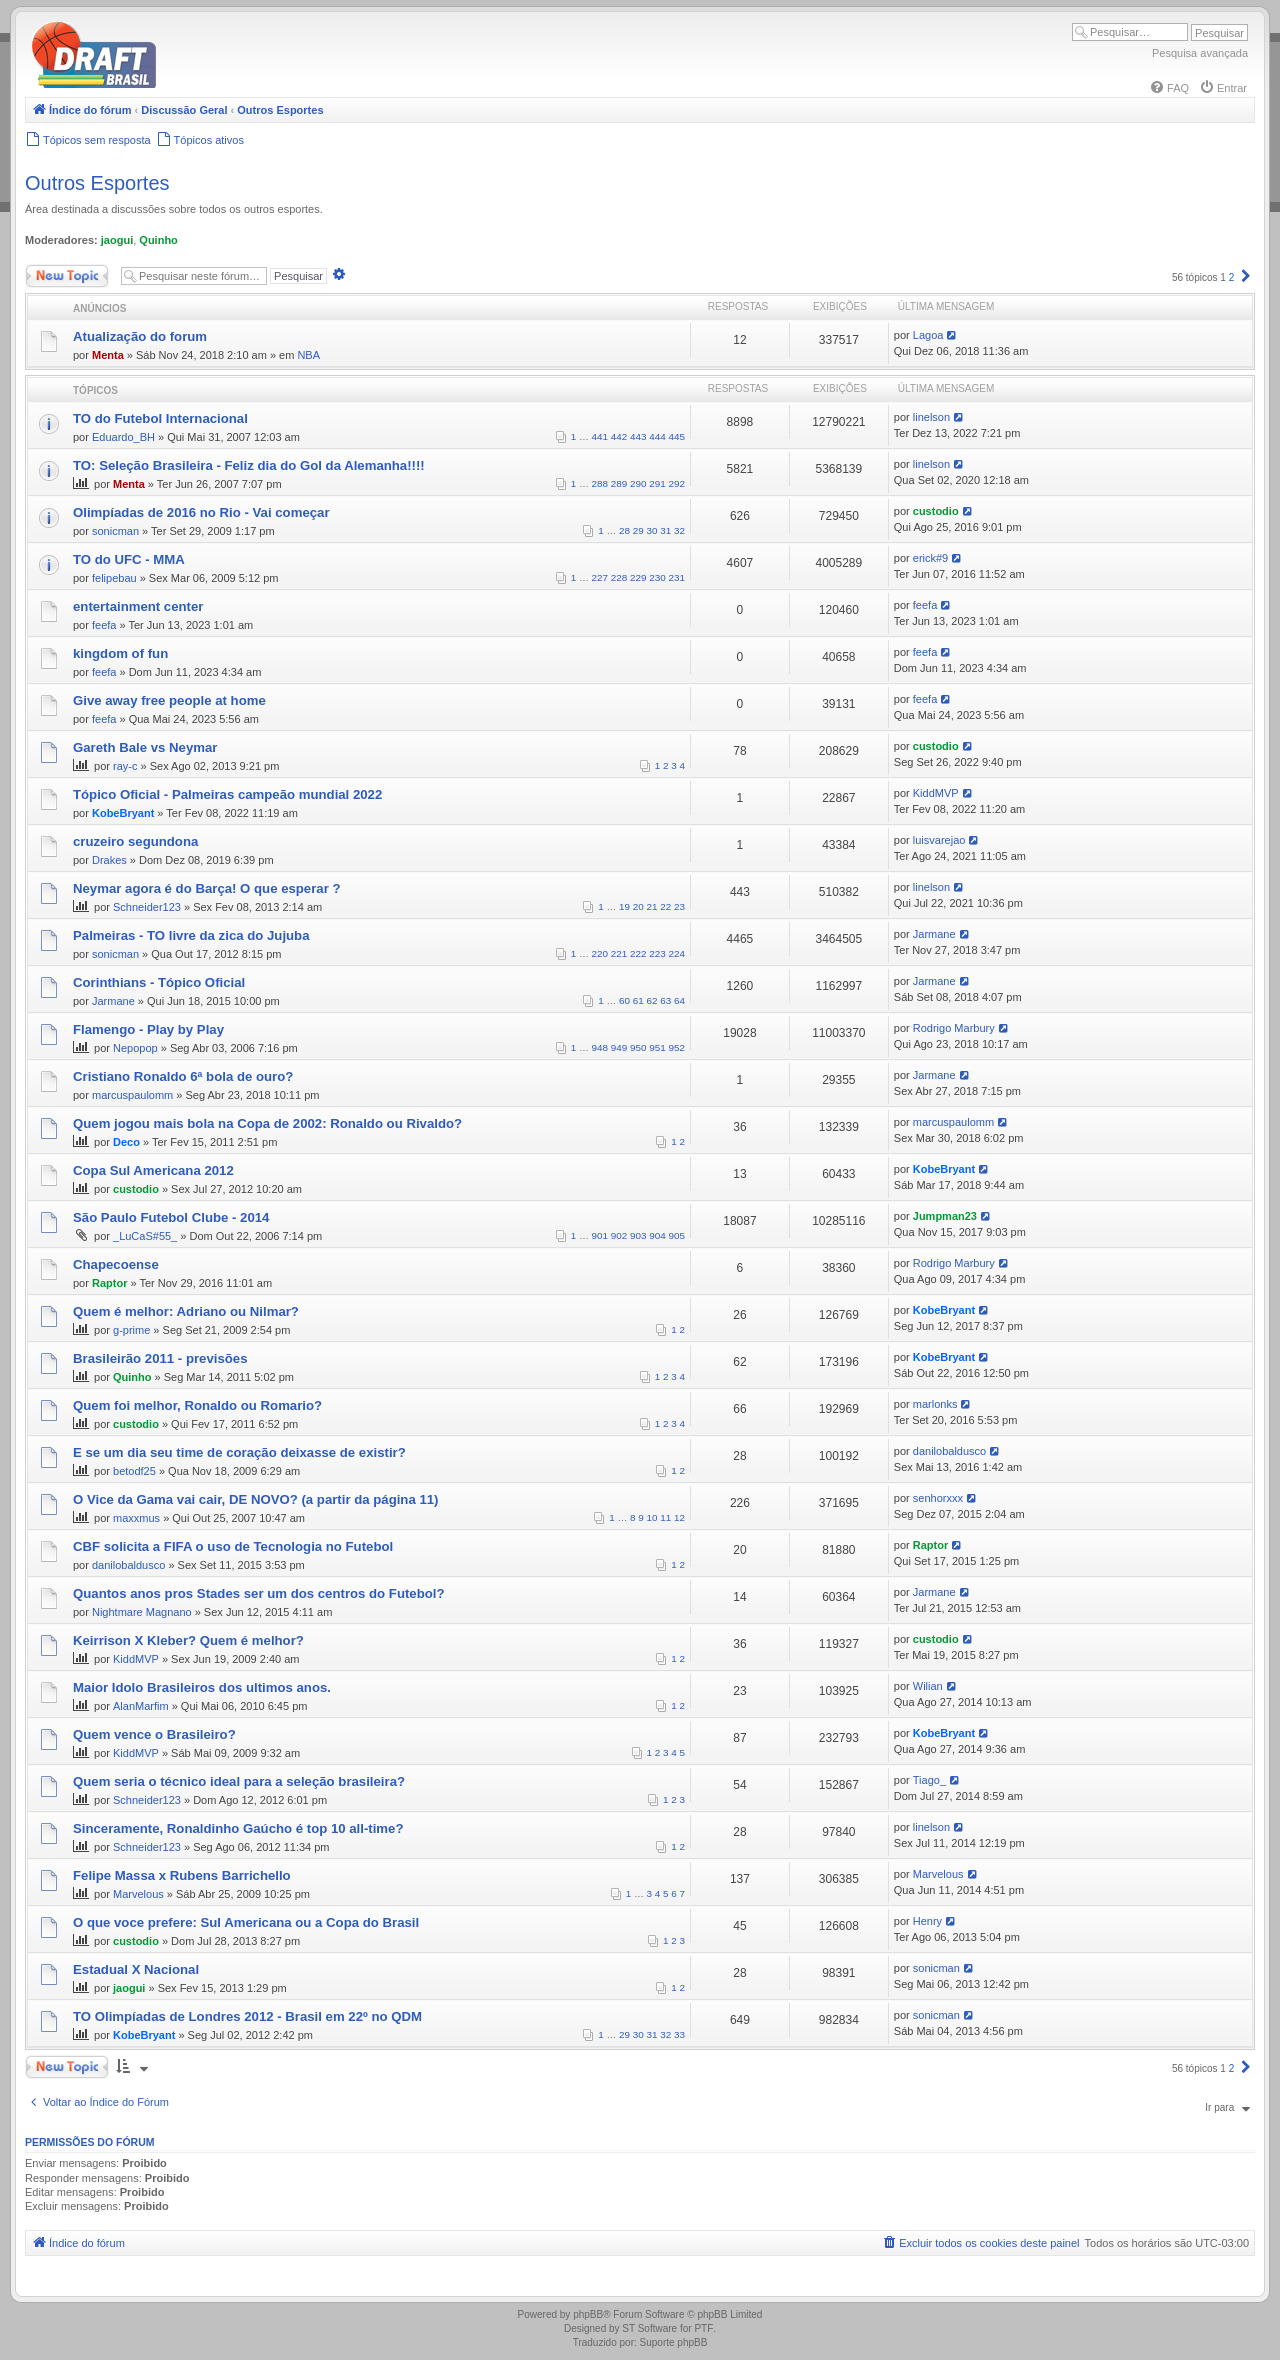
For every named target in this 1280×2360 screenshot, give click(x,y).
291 (657, 483)
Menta (108, 355)
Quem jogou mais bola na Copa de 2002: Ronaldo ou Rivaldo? (267, 1123)
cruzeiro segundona (135, 841)
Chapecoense (116, 1264)
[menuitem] (1169, 88)
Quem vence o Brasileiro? (154, 1734)
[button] (1246, 277)
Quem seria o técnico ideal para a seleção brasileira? (239, 1781)
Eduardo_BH (123, 437)
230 (657, 577)
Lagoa (928, 335)
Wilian (928, 1686)
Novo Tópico (67, 276)
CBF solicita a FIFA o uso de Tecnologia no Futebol (233, 1546)
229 (638, 577)
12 (679, 1517)
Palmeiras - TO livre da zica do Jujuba (191, 935)
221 (619, 953)
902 (619, 1235)
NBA (308, 355)
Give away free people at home (169, 700)
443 (638, 436)
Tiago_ (929, 1780)
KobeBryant (123, 813)
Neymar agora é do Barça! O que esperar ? (207, 888)
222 (638, 953)
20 (638, 906)
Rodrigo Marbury (954, 1028)
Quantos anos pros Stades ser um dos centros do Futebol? (259, 1593)
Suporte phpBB (674, 2342)
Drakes (109, 860)
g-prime (131, 1330)
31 (665, 530)
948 (600, 1047)
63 (665, 1000)
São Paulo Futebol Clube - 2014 (171, 1217)
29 (638, 530)
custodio (936, 511)
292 (677, 483)
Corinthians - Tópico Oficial (159, 982)
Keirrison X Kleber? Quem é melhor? (188, 1640)
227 (600, 577)
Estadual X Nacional (136, 1969)
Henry (927, 1921)
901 (600, 1235)
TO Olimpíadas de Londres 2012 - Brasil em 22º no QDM (247, 2016)
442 (619, 436)
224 (677, 953)
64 (679, 1000)
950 (638, 1047)
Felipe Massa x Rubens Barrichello (182, 1875)
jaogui (117, 240)
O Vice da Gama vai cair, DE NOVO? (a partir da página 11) (255, 1499)
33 (679, 2034)
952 (677, 1047)
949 (619, 1047)
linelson (931, 417)
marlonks (935, 1404)
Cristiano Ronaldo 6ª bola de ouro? (183, 1076)
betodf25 (134, 1471)
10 (652, 1517)
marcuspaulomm (132, 1095)
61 (638, 1000)
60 (624, 1000)
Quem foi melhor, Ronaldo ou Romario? (197, 1405)
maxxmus (136, 1518)
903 (638, 1235)
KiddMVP (936, 793)
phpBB (588, 2314)
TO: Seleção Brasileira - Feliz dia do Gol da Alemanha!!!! (249, 465)
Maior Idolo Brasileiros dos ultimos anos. (202, 1687)
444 (657, 436)
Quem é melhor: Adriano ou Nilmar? (186, 1311)
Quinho (158, 240)
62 (652, 1000)
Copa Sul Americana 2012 (153, 1170)
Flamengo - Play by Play (148, 1029)
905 (677, 1235)
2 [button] (1232, 277)
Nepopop (135, 1048)
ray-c (125, 766)
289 (619, 483)
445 (677, 436)
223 (657, 953)
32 (679, 530)
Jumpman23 (945, 1216)
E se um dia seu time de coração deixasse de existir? (239, 1452)
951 (657, 1047)
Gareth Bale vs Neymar (145, 747)
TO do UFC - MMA (129, 559)
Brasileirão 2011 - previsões (160, 1358)
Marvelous (138, 1894)
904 (657, 1235)
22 (665, 906)
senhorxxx (938, 1498)
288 (600, 483)
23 (679, 906)
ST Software (649, 2328)
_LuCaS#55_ (145, 1236)
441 (600, 436)
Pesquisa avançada (1200, 53)
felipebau (114, 578)
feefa (104, 625)
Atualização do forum (140, 336)
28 (624, 530)
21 (652, 906)
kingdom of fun (120, 653)
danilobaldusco (949, 1451)
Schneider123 (147, 907)
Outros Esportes (97, 183)
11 (665, 1517)
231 (677, 577)
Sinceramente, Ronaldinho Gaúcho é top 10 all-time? (238, 1828)
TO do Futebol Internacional (160, 418)
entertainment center (138, 606)
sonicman (115, 531)
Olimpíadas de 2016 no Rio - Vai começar (201, 512)
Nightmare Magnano (142, 1612)
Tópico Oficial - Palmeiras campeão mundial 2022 (227, 794)
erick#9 (930, 558)
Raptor (109, 1283)
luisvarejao (939, 840)
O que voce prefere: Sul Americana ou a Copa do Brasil (246, 1922)
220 (600, 953)
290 (638, 483)
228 (619, 577)
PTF (703, 2328)
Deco (126, 1142)
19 (624, 906)
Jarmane (934, 934)
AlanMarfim (141, 1706)
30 (652, 530)
